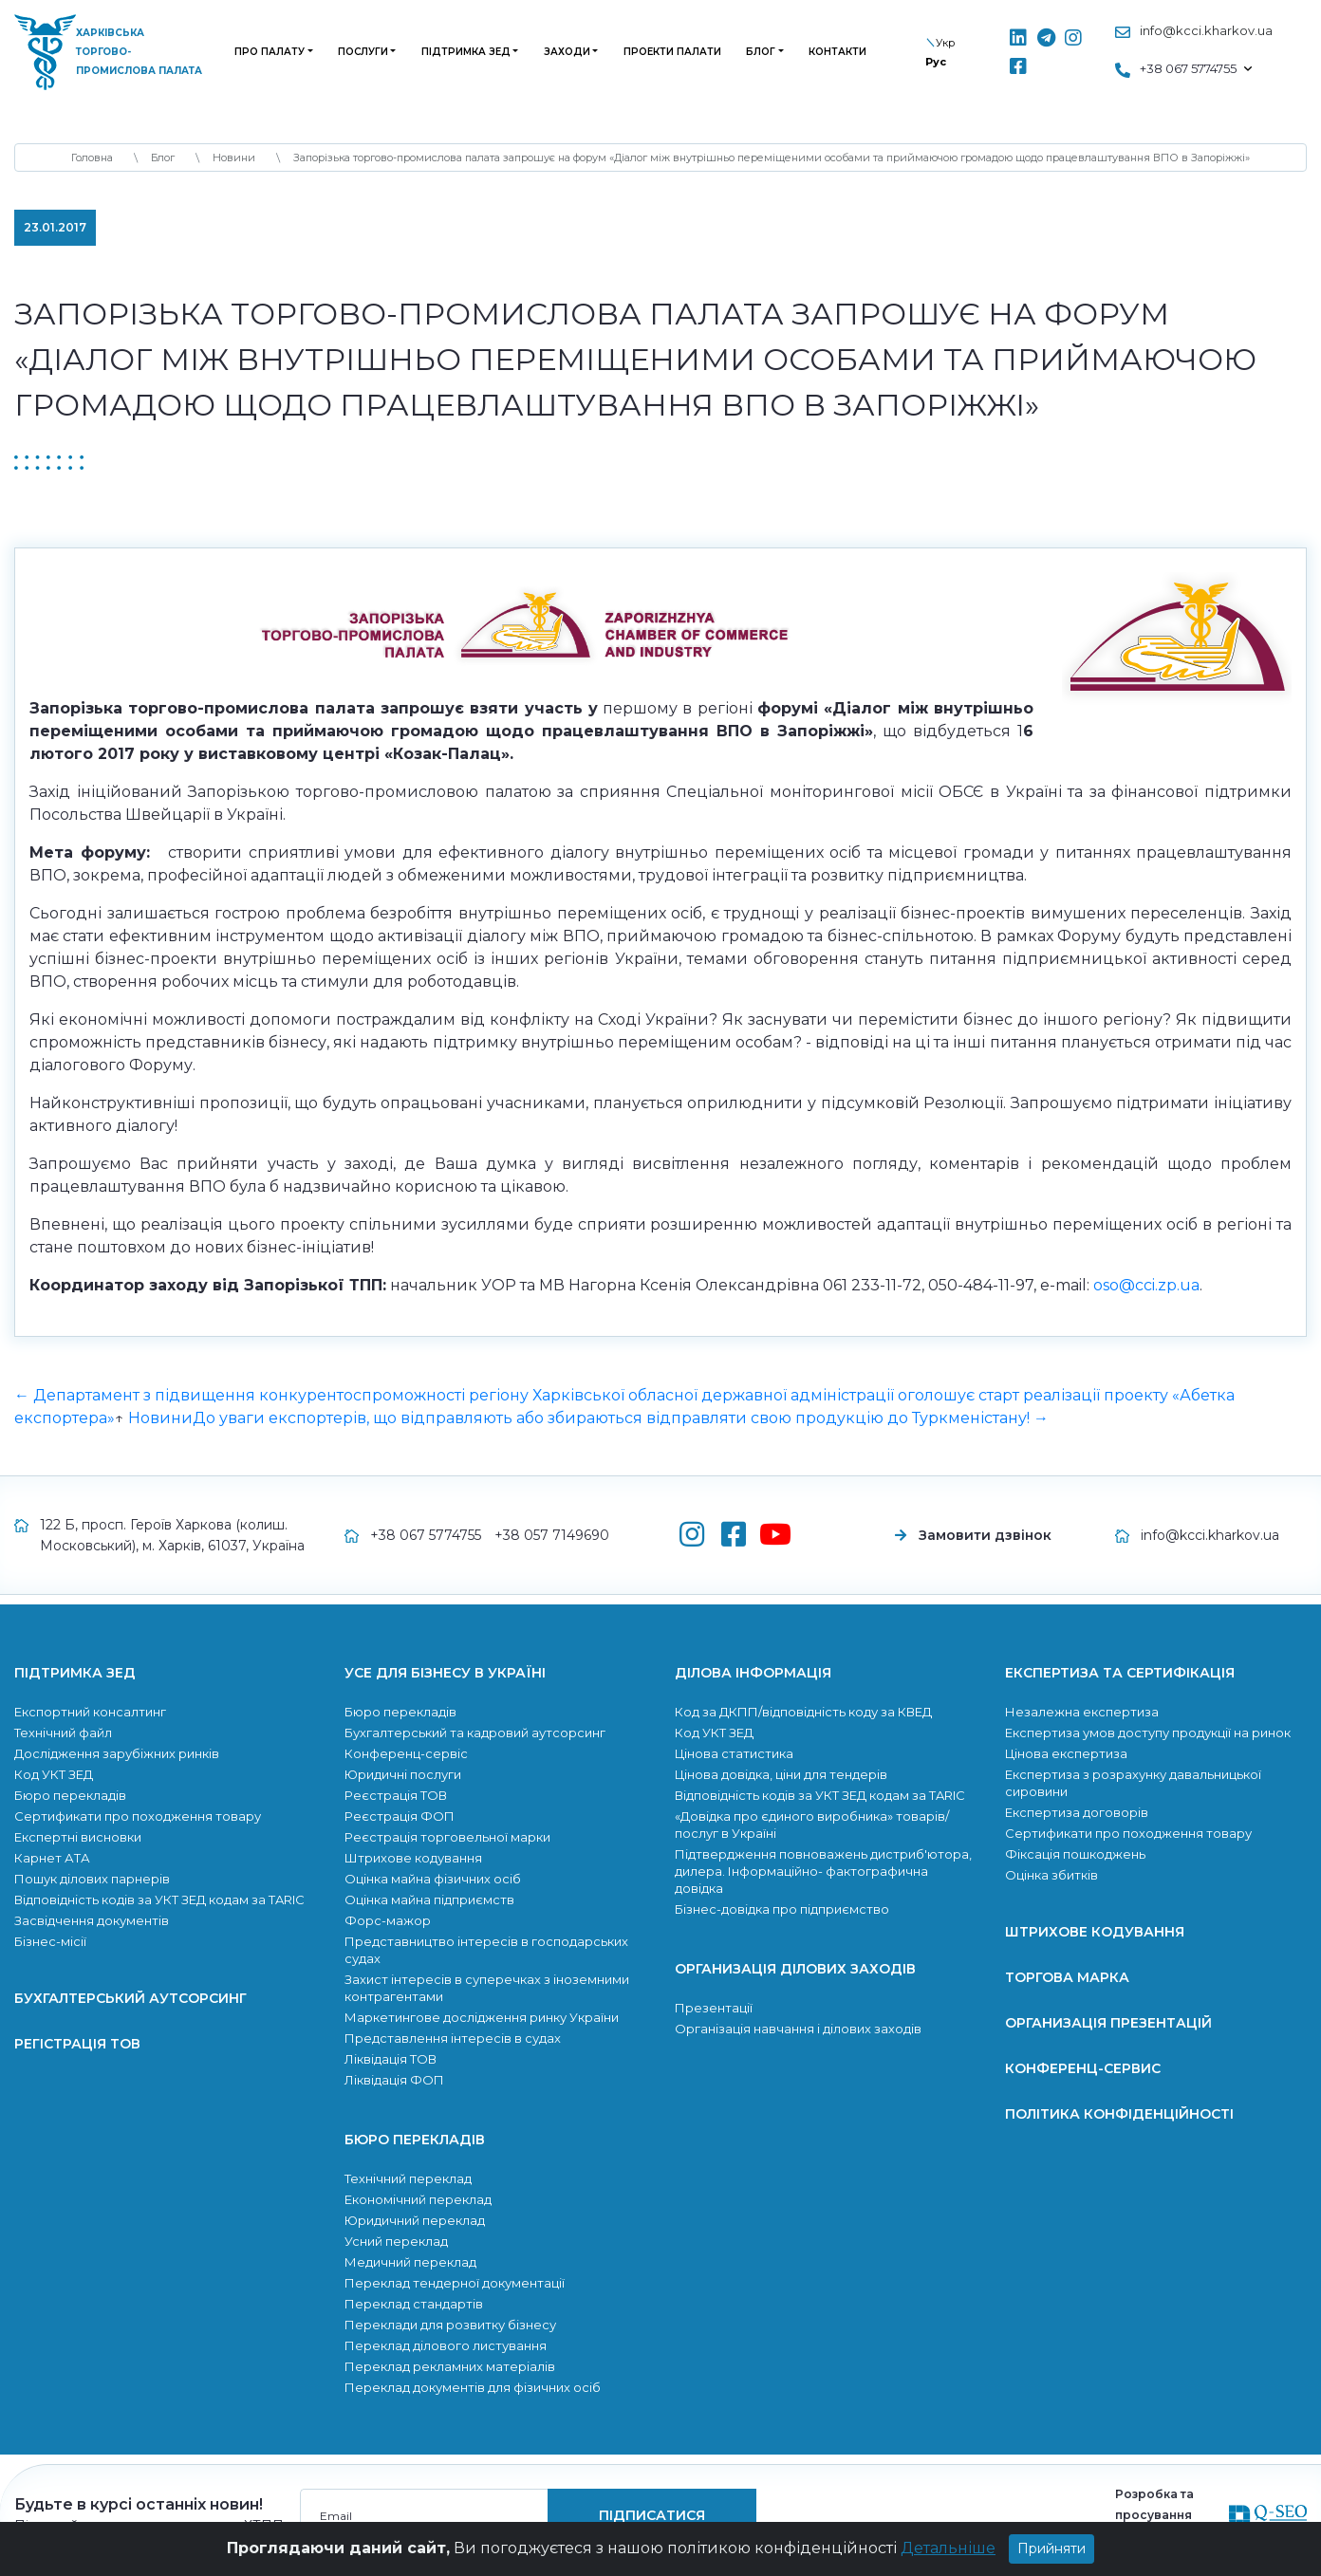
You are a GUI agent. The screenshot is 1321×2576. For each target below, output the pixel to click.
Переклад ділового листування (445, 2345)
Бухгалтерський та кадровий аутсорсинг (474, 1732)
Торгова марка (1067, 1977)
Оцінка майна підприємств (429, 1899)
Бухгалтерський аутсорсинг (130, 1998)
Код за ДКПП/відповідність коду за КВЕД (803, 1711)
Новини (160, 1418)
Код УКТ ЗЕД (53, 1774)
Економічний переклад (418, 2199)
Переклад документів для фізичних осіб (472, 2387)
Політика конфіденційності (1119, 2113)
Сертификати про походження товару (137, 1816)
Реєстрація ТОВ (395, 1795)
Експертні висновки (77, 1836)
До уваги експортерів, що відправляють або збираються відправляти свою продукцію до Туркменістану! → (621, 1418)
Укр (945, 42)
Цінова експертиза (1066, 1753)
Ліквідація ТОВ (390, 2058)
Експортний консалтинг (90, 1711)
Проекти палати (672, 52)
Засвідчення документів (91, 1920)
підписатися (652, 2515)
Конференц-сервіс (406, 1753)
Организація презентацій (1108, 2022)
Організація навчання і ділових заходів (798, 2028)
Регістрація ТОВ (77, 2043)
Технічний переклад (408, 2178)
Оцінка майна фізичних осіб (432, 1878)
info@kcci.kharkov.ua (1206, 30)
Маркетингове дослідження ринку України (481, 2017)
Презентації (714, 2007)
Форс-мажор (387, 1920)
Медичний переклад (410, 2262)
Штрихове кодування (413, 1857)
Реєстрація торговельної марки (447, 1836)
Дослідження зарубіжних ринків (116, 1753)
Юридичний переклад (414, 2220)
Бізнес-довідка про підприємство (782, 1909)
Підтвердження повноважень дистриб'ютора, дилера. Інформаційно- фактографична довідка (823, 1871)
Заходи (567, 52)
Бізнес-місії (50, 1941)
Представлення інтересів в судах (452, 2038)
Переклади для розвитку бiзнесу (450, 2324)
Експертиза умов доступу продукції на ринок (1148, 1732)
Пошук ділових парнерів (92, 1878)
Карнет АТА (52, 1857)
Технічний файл (63, 1732)
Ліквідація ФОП (394, 2079)
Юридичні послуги (402, 1774)
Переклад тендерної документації (454, 2282)
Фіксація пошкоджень (1075, 1854)
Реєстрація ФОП (399, 1816)
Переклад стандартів (413, 2303)
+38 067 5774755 (425, 1535)
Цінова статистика (734, 1753)
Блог (760, 52)
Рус (935, 61)
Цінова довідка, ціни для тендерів (781, 1774)
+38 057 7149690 (551, 1535)
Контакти (837, 52)
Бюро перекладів (70, 1795)
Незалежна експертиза (1082, 1711)
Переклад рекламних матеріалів (449, 2366)
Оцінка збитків (1051, 1874)
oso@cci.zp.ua (1146, 1285)
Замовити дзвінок (985, 1535)
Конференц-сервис (1083, 2068)
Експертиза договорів (1076, 1812)
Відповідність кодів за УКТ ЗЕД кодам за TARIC (159, 1899)
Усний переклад (396, 2241)
